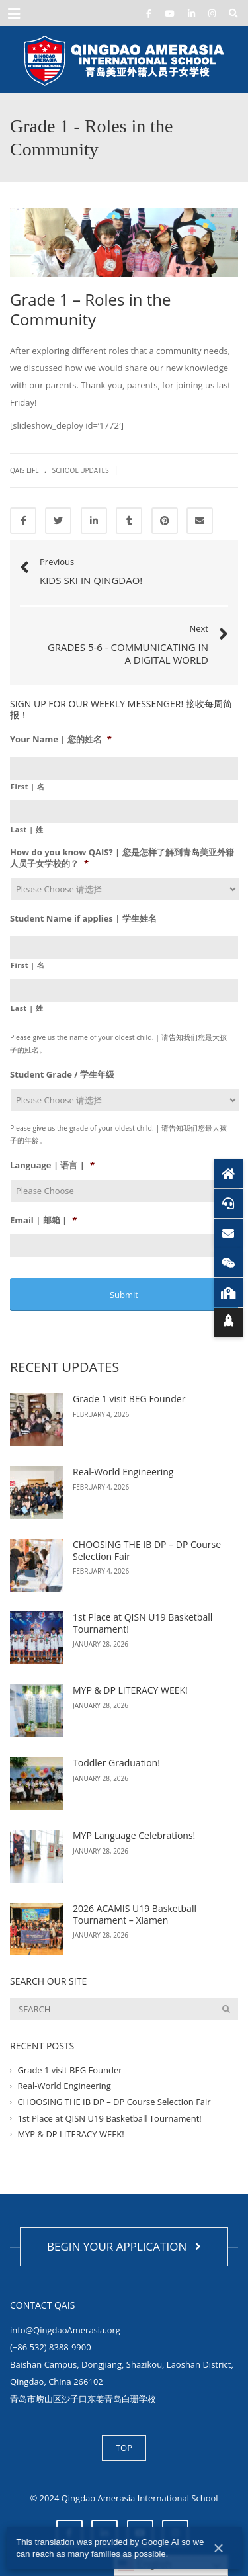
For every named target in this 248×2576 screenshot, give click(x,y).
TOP (124, 2448)
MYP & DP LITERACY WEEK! (130, 1690)
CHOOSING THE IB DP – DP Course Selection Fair (147, 1550)
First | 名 (28, 786)
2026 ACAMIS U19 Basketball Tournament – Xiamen (134, 1914)
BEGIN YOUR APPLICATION (124, 2246)
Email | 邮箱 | (43, 1220)
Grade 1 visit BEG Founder (129, 1399)
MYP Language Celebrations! (135, 1835)
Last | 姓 (27, 829)
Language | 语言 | (52, 1165)
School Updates (80, 470)
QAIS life (24, 470)
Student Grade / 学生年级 (62, 1074)
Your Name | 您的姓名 (61, 739)
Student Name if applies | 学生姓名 (83, 918)
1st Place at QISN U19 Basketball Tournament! (142, 1623)
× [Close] (218, 2548)
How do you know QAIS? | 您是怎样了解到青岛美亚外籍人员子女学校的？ (122, 858)
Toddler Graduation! (118, 1762)
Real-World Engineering (123, 1471)
